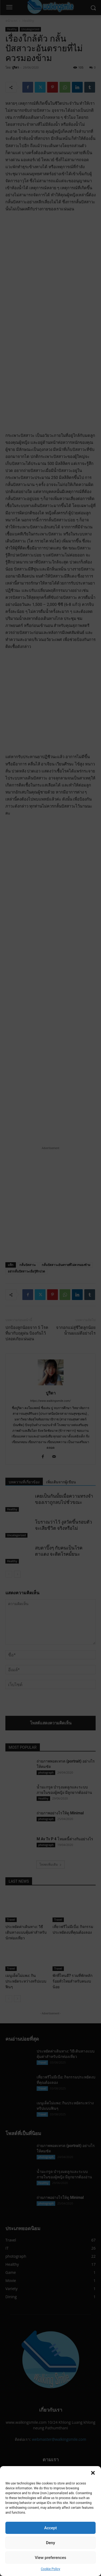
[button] (93, 2473)
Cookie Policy (50, 2569)
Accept (50, 2528)
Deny (50, 2542)
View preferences (50, 2557)
